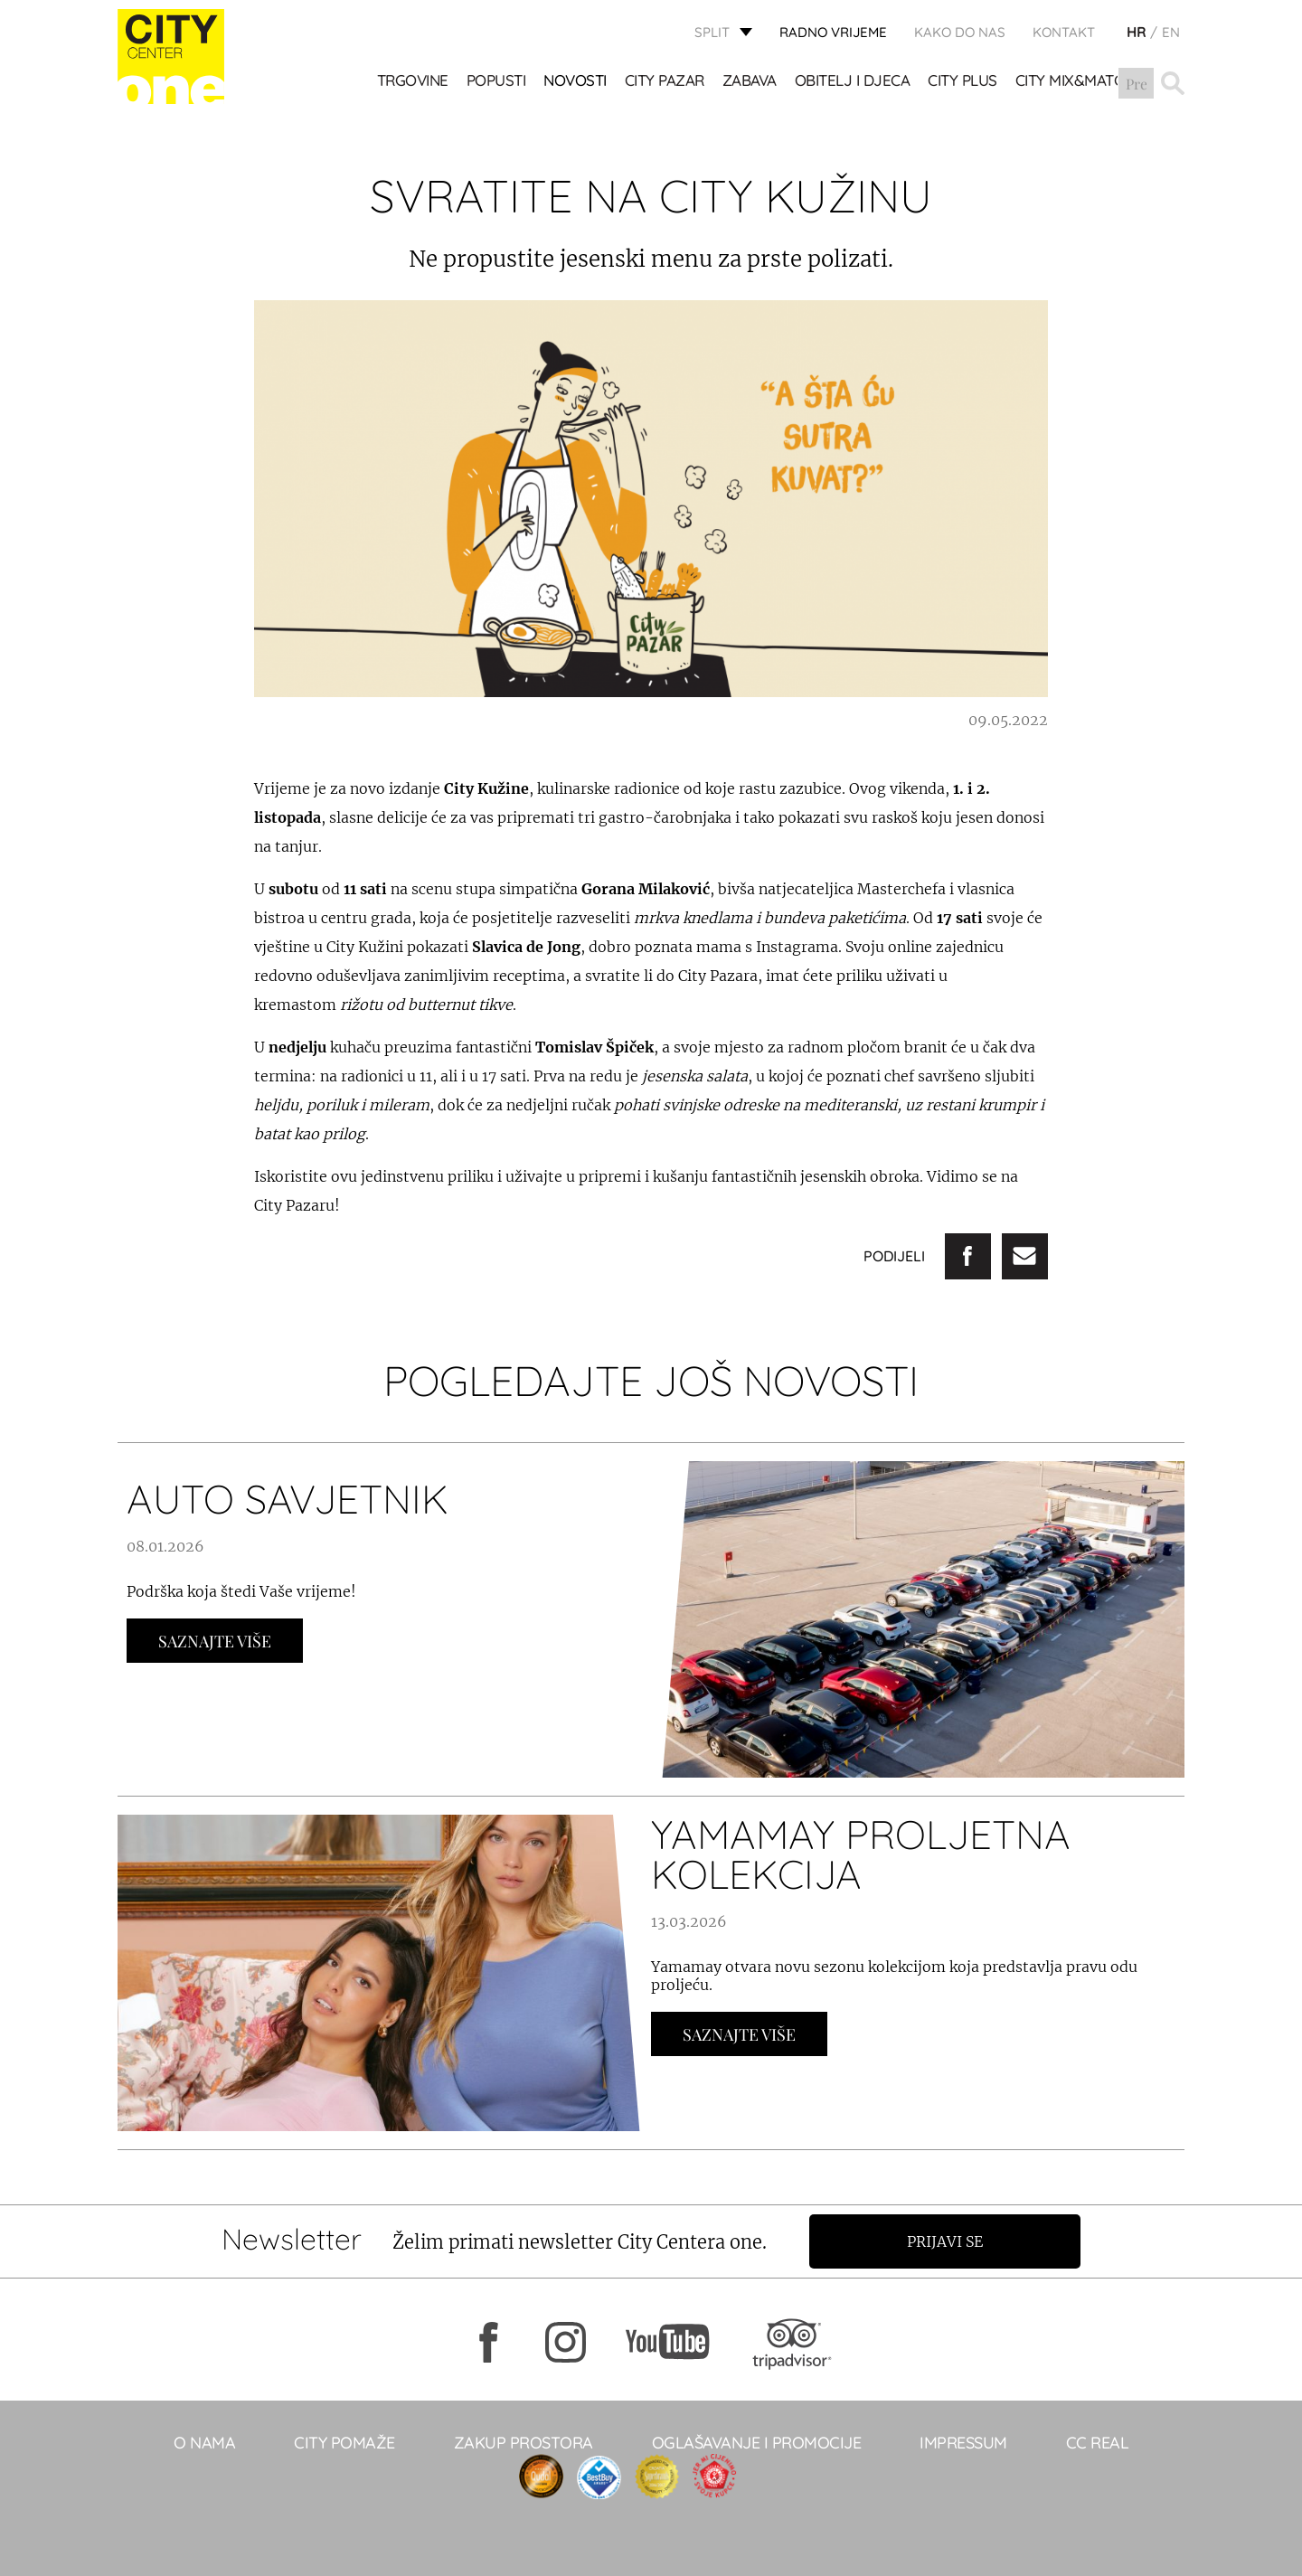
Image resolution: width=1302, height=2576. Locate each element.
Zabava (749, 81)
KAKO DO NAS (959, 32)
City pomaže (344, 2442)
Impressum (963, 2442)
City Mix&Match (1074, 81)
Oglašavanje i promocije (757, 2442)
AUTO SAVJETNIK (287, 1499)
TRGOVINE (412, 81)
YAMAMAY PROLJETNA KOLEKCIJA (861, 1854)
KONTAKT (1064, 32)
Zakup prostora (523, 2442)
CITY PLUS (963, 81)
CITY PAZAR (664, 81)
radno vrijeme (833, 32)
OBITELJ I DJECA (852, 81)
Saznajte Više (214, 1641)
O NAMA (204, 2442)
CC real (1097, 2442)
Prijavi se (947, 2241)
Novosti (576, 81)
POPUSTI (496, 81)
